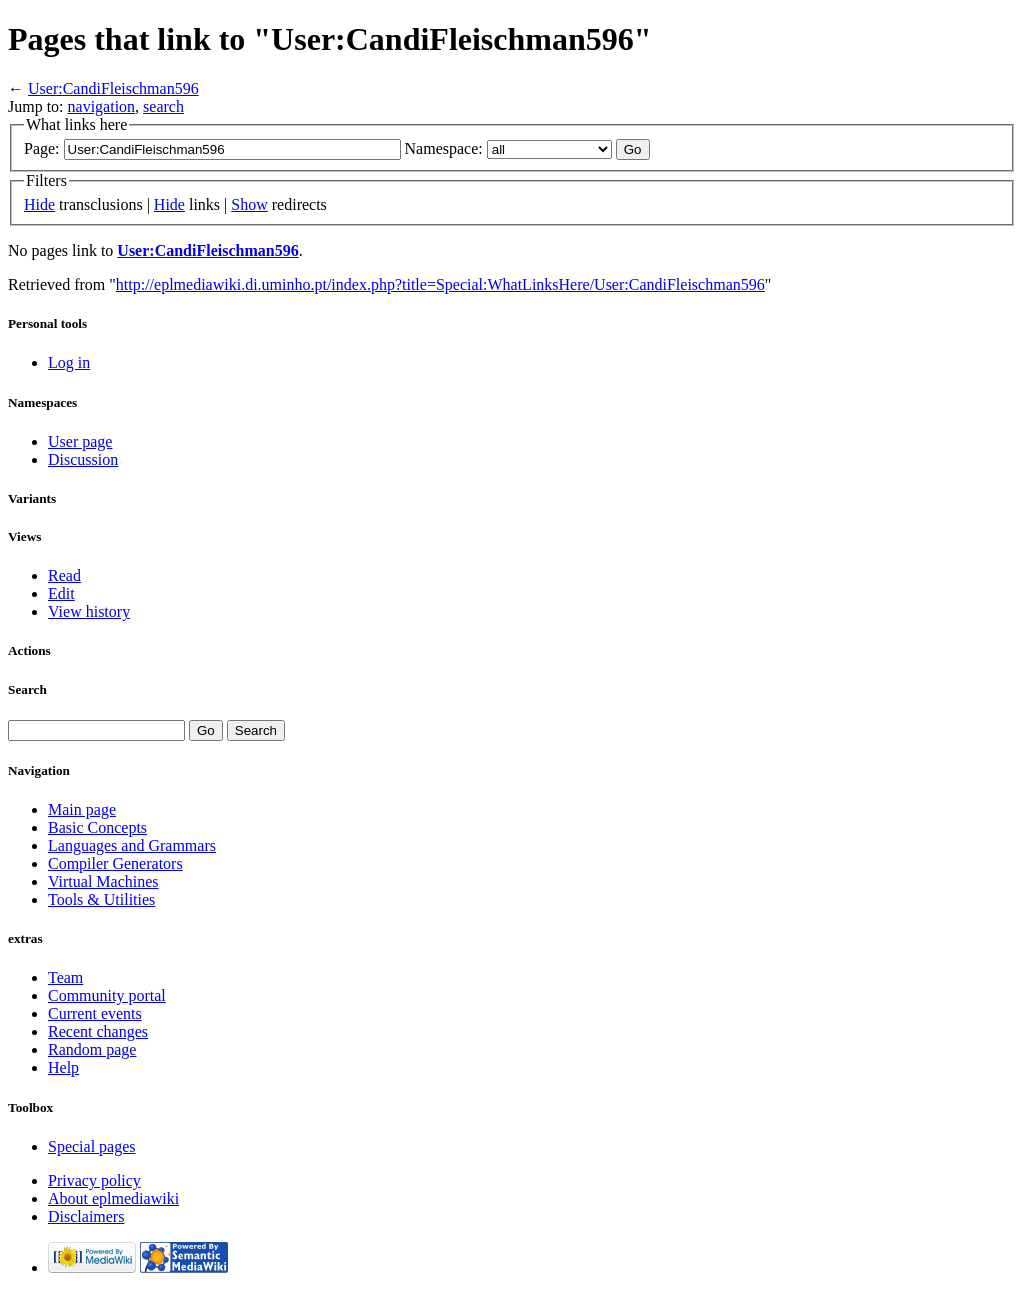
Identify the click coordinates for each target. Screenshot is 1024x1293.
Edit (61, 593)
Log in (69, 362)
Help (63, 1067)
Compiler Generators (115, 863)
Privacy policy (94, 1180)
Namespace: (444, 148)
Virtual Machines (103, 881)
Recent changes (98, 1031)
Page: (42, 148)
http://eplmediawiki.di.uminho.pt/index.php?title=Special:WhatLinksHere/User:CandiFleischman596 (440, 284)
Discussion (83, 459)
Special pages (92, 1146)
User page (80, 441)
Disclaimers (86, 1216)
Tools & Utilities (101, 899)
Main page (82, 809)
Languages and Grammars (132, 845)
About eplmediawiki (113, 1198)
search (163, 106)
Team (65, 977)
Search (27, 689)
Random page (92, 1049)
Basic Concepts (97, 827)
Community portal (107, 995)
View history (89, 611)
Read (64, 575)
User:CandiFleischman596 (113, 88)
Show (249, 204)
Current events (95, 1013)
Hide (39, 204)
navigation (102, 106)
